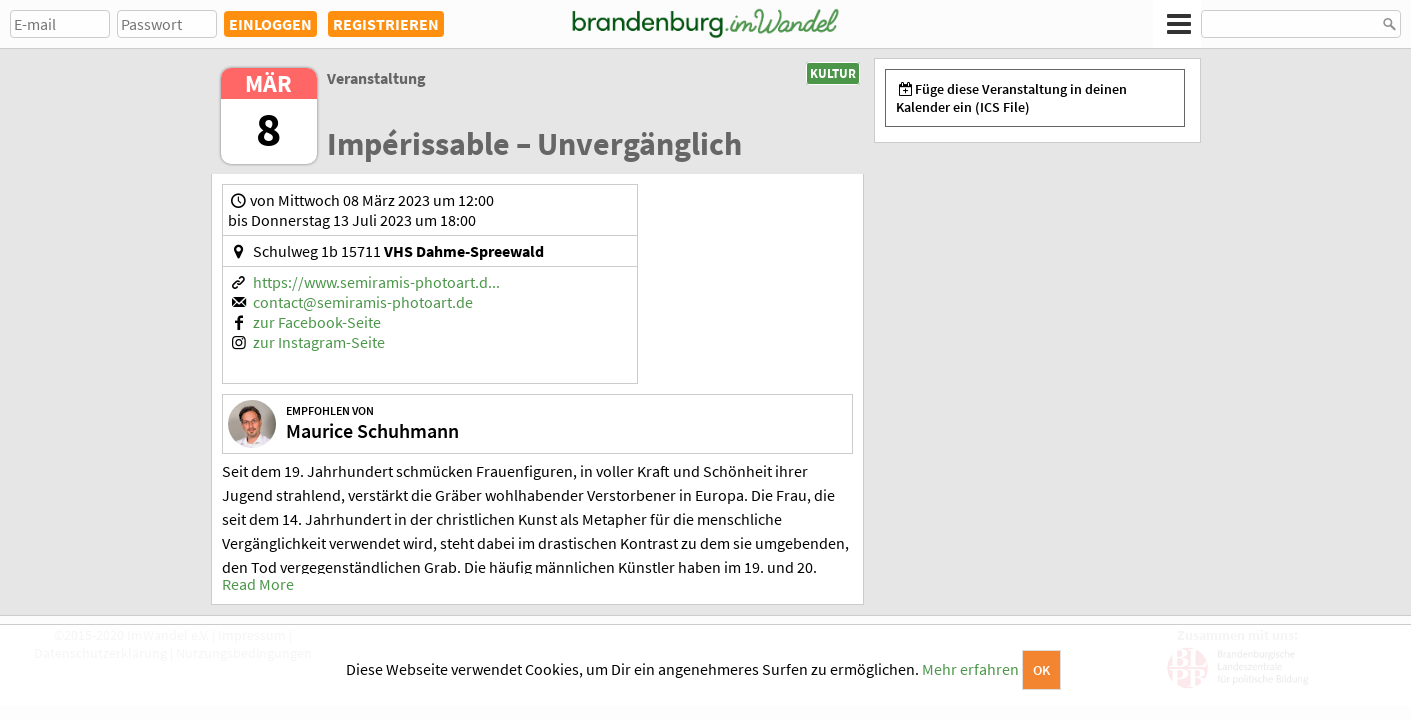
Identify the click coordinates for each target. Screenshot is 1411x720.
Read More (258, 584)
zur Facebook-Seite (317, 322)
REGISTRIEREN (386, 24)
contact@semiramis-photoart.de (363, 302)
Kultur (833, 73)
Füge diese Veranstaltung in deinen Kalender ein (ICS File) (1012, 98)
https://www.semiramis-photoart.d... (376, 282)
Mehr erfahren (970, 669)
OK (1041, 670)
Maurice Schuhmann (372, 430)
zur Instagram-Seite (319, 342)
